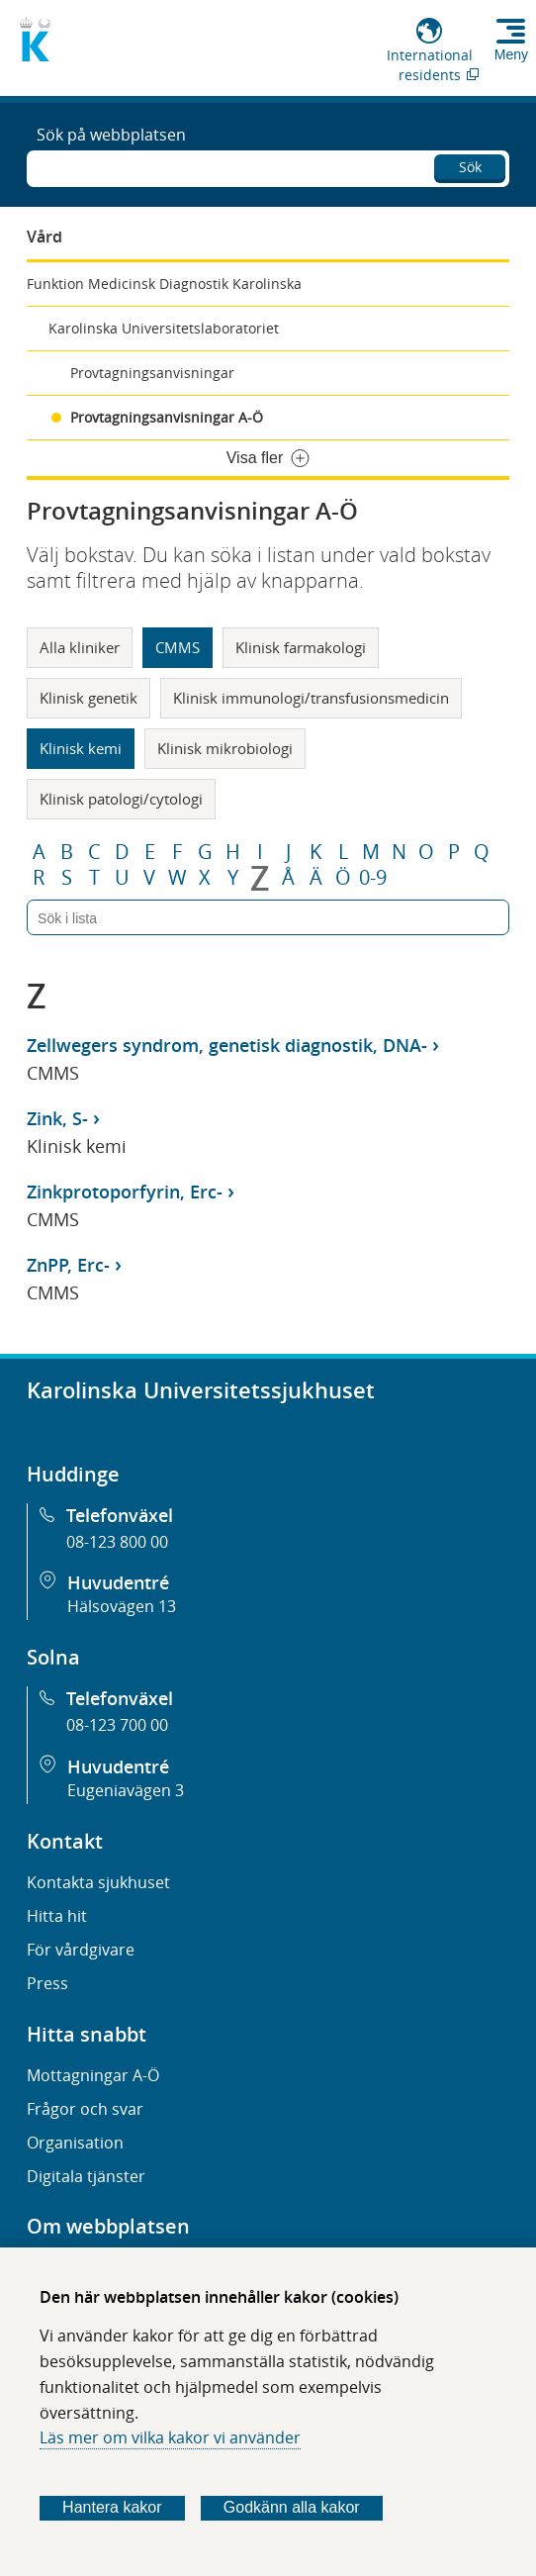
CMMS (177, 647)
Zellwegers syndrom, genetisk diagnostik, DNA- (227, 1045)
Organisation (75, 2142)
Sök (470, 166)
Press (47, 1983)
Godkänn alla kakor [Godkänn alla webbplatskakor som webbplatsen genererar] (291, 2507)
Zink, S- (57, 1118)
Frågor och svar (85, 2109)
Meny (511, 54)
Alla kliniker (80, 647)
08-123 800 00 (117, 1542)
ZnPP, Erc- (68, 1265)
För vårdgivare (80, 1949)
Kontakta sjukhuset (98, 1882)
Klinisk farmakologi (300, 647)
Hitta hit (57, 1916)
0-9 (373, 878)
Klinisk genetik (88, 698)
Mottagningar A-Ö (93, 2075)
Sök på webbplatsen (111, 134)
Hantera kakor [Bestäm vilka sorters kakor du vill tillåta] (112, 2507)
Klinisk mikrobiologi (225, 748)
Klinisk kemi (81, 748)
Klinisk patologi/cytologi (121, 799)
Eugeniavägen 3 (125, 1790)
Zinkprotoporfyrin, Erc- (125, 1191)
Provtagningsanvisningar (152, 372)
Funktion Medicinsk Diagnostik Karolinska (164, 283)
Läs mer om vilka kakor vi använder (170, 2437)
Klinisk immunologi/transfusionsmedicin (311, 698)
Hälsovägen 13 (121, 1606)
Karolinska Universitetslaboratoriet (163, 328)
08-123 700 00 (117, 1725)
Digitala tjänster (86, 2176)
